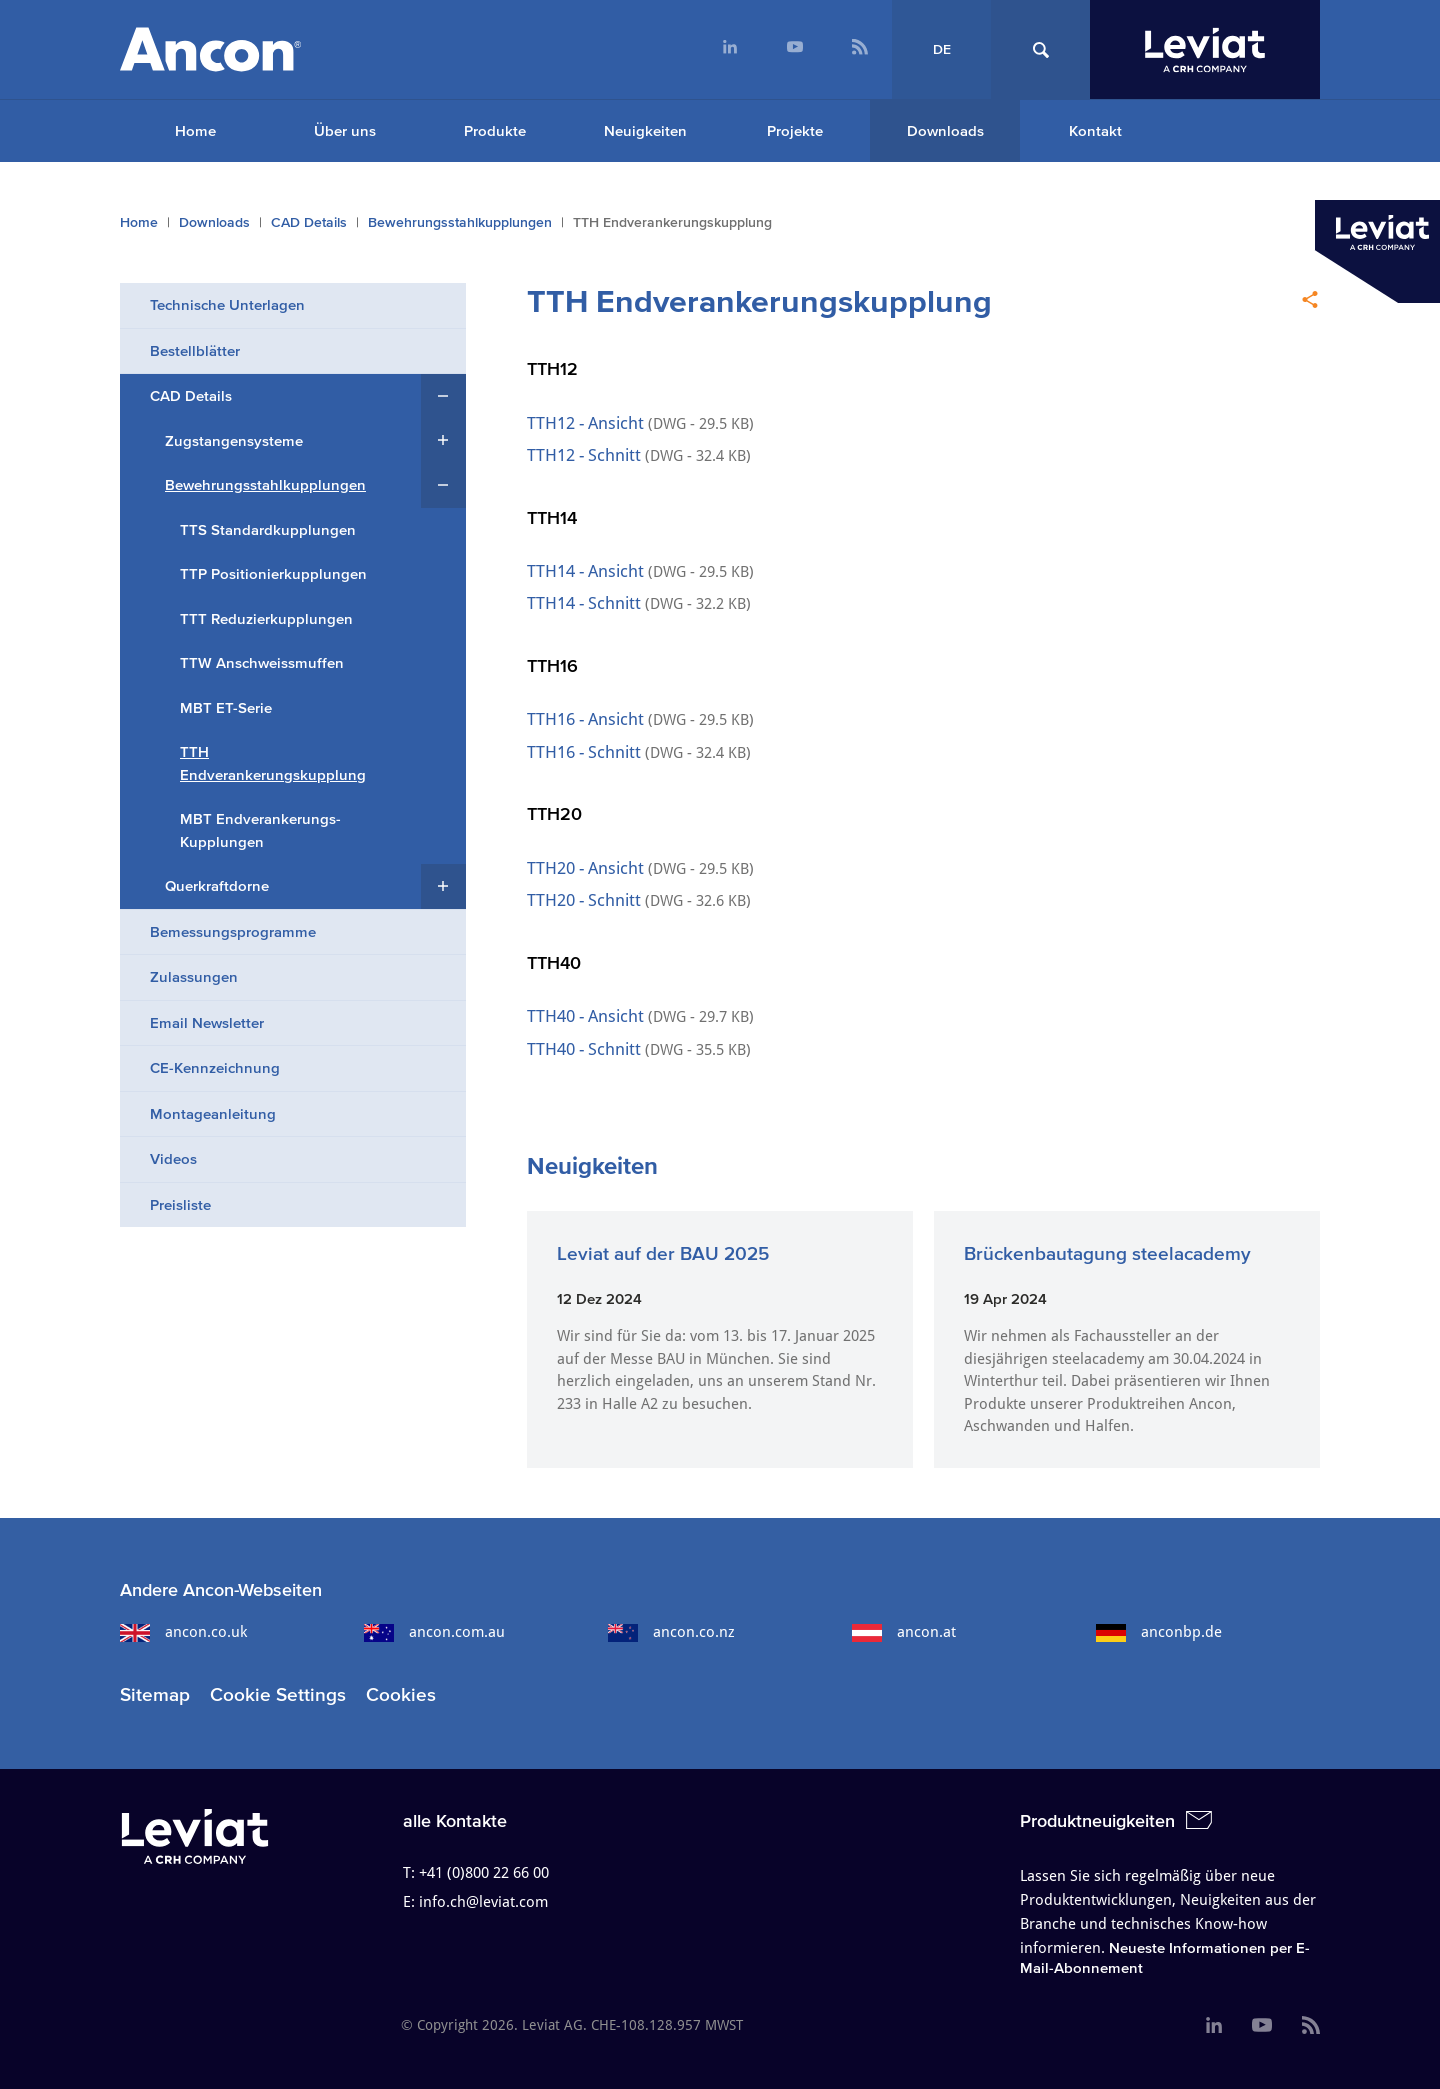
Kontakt (1095, 130)
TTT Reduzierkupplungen (266, 618)
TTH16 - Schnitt (584, 752)
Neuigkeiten (645, 130)
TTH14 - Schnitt (586, 603)
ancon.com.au (434, 1632)
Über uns (345, 130)
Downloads (945, 130)
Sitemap (155, 1694)
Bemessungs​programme (233, 931)
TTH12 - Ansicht (585, 423)
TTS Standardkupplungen (268, 529)
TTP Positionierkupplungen (273, 573)
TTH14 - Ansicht (587, 571)
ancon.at (904, 1632)
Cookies (401, 1694)
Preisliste (180, 1204)
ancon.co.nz (671, 1632)
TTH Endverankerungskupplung (273, 763)
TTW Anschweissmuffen (262, 662)
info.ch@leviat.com (483, 1902)
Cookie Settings (278, 1694)
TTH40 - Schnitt (586, 1049)
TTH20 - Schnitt (586, 900)
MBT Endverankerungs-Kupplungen (260, 830)
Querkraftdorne (217, 885)
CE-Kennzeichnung (215, 1067)
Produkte (495, 130)
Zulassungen (194, 976)
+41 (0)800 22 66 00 (484, 1873)
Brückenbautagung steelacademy (1107, 1253)
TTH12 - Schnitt (586, 455)
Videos (173, 1158)
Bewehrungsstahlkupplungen (460, 222)
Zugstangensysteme (234, 440)
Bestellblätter (195, 350)
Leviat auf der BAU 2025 (663, 1253)
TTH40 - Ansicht (587, 1016)
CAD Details (309, 222)
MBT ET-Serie (226, 707)
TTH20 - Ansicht (587, 868)
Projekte (795, 130)
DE (942, 49)
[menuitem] (729, 49)
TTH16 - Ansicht (585, 719)
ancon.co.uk (183, 1632)
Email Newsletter (207, 1022)
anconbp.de (1159, 1632)
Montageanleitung (213, 1113)
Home (195, 130)
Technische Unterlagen (227, 304)
